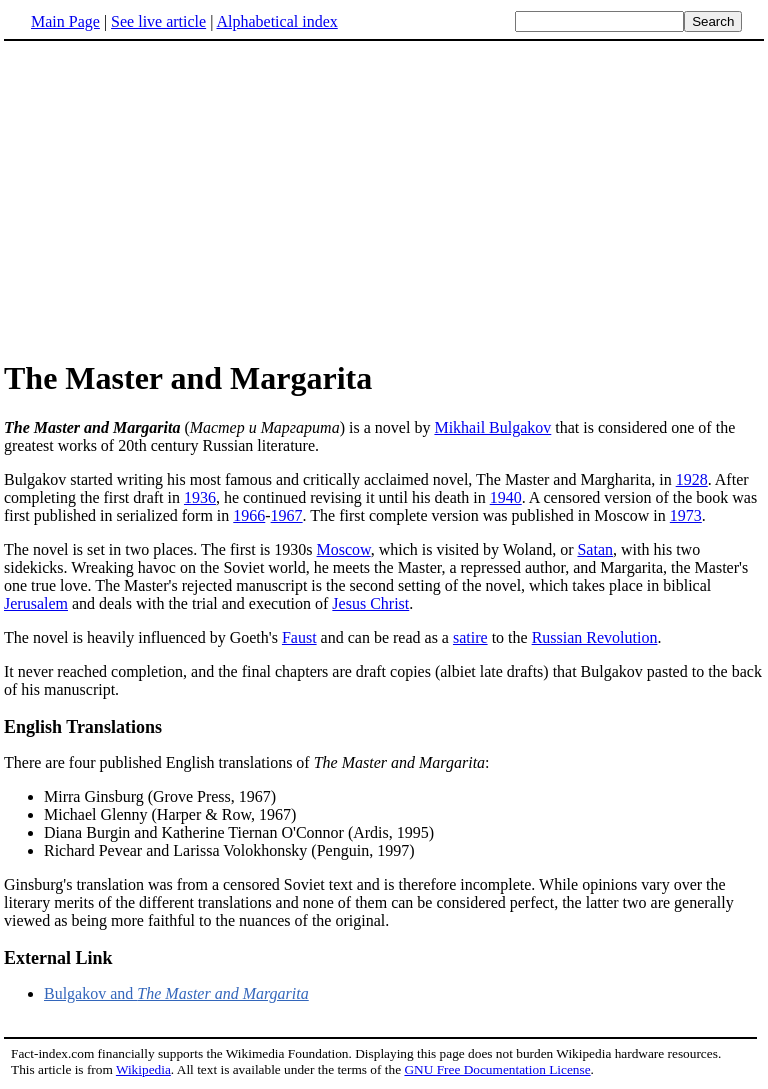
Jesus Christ (370, 603)
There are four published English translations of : (247, 762)
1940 (506, 497)
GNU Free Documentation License (497, 1069)
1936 (200, 497)
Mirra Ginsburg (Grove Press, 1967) (160, 796)
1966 (249, 515)
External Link (58, 958)
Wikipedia (143, 1069)
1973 (686, 515)
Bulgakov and (176, 993)
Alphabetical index (276, 21)
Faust (299, 637)
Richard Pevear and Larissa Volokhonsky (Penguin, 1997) (229, 850)
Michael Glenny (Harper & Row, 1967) (170, 814)
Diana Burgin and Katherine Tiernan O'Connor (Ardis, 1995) (239, 832)
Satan (595, 549)
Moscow (344, 549)
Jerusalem (36, 603)
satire (470, 637)
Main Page (65, 21)
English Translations (83, 727)
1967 (287, 515)
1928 (692, 479)
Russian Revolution (595, 637)
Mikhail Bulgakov (492, 427)
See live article (158, 21)
